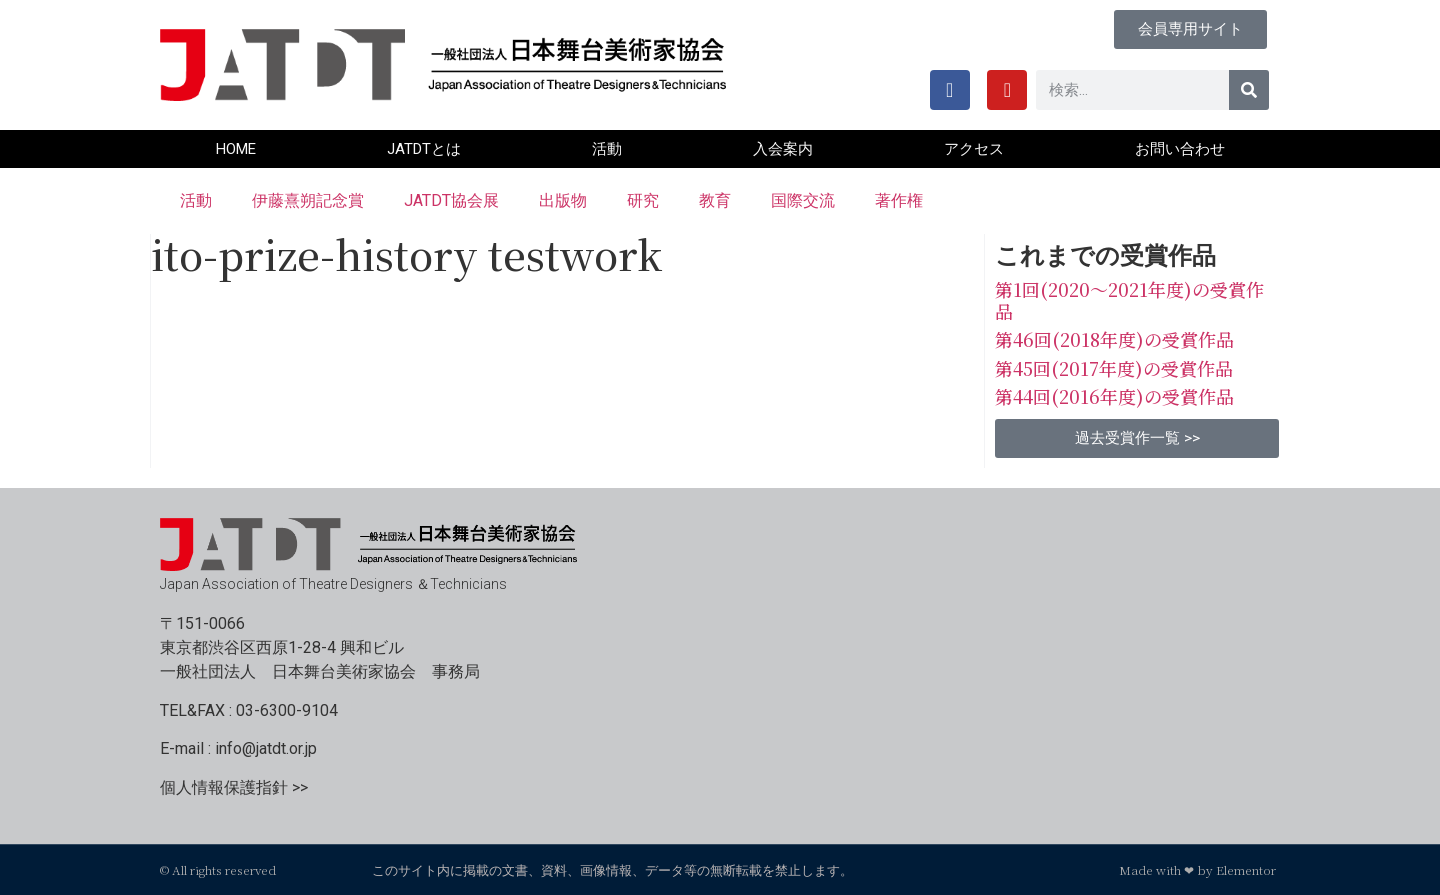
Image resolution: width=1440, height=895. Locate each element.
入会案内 (783, 149)
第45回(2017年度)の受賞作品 (1114, 368)
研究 (643, 200)
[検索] (1249, 90)
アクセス (974, 149)
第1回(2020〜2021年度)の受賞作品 (1129, 300)
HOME (236, 149)
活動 (607, 149)
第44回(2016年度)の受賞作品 (1114, 396)
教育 (715, 200)
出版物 (563, 200)
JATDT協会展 (451, 200)
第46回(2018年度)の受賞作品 (1114, 339)
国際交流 (803, 200)
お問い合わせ (1180, 149)
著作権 (899, 200)
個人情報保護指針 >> (234, 787)
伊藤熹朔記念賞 (308, 200)
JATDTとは (424, 149)
